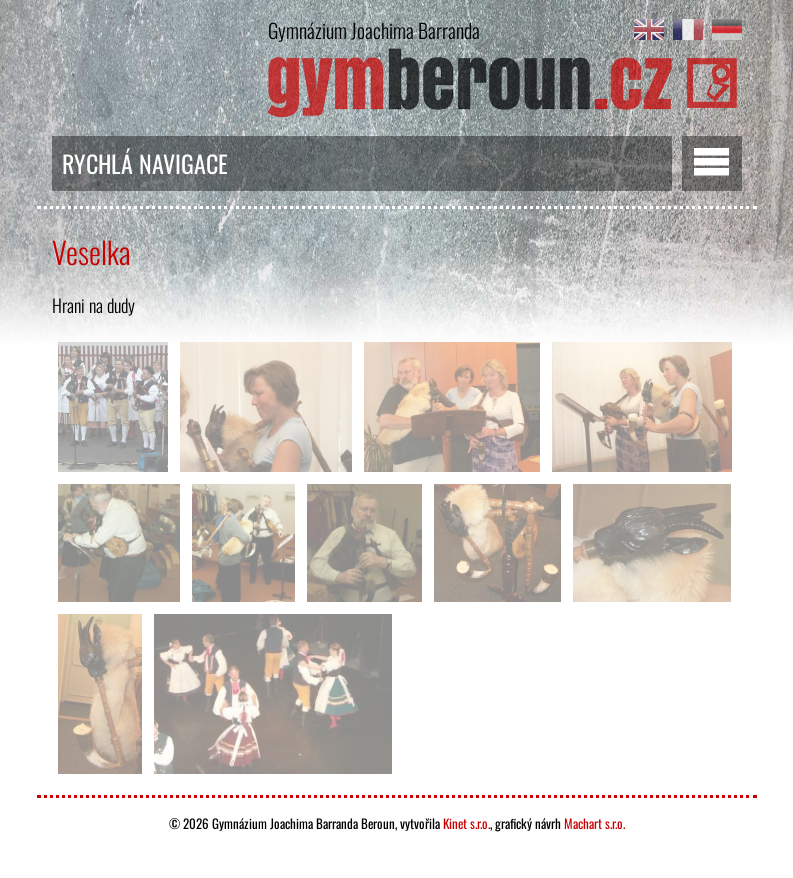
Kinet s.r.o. (466, 823)
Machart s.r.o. (594, 823)
